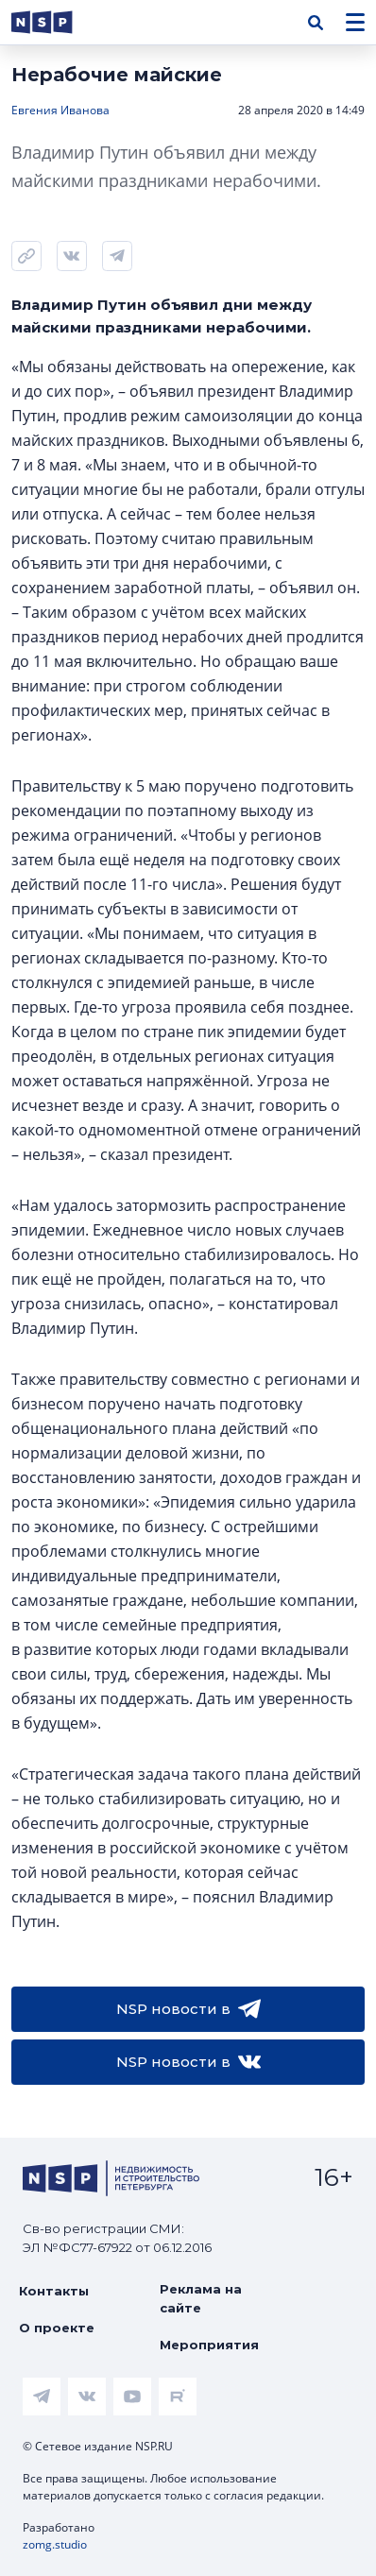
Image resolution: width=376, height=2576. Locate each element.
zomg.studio (55, 2544)
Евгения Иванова (60, 110)
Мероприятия (209, 2344)
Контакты (54, 2290)
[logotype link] (57, 22)
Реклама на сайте (201, 2298)
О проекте (56, 2327)
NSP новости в (188, 2009)
